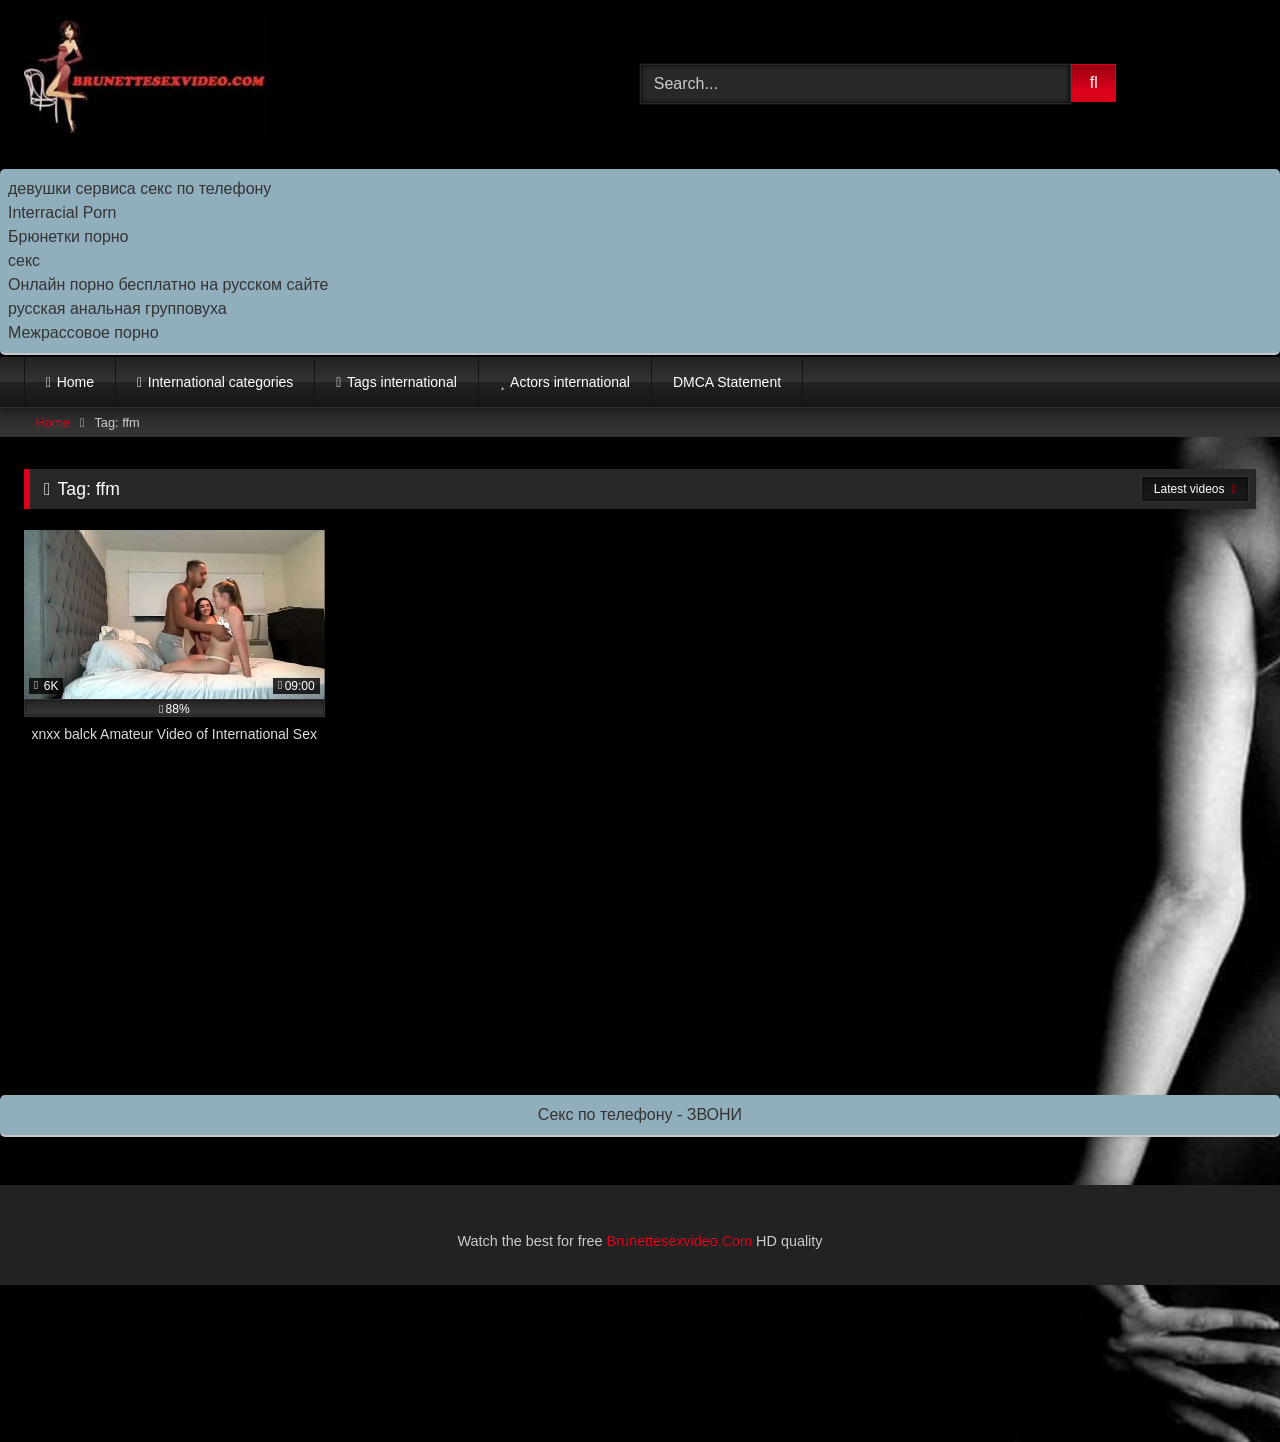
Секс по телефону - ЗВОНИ (640, 1114)
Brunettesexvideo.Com (680, 1241)
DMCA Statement (727, 382)
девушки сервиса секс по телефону (139, 188)
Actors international (570, 382)
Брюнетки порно (68, 236)
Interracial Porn (62, 212)
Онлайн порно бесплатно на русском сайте (168, 284)
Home (75, 382)
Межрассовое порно (83, 332)
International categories (221, 382)
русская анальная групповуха (117, 308)
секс (24, 260)
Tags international (402, 382)
